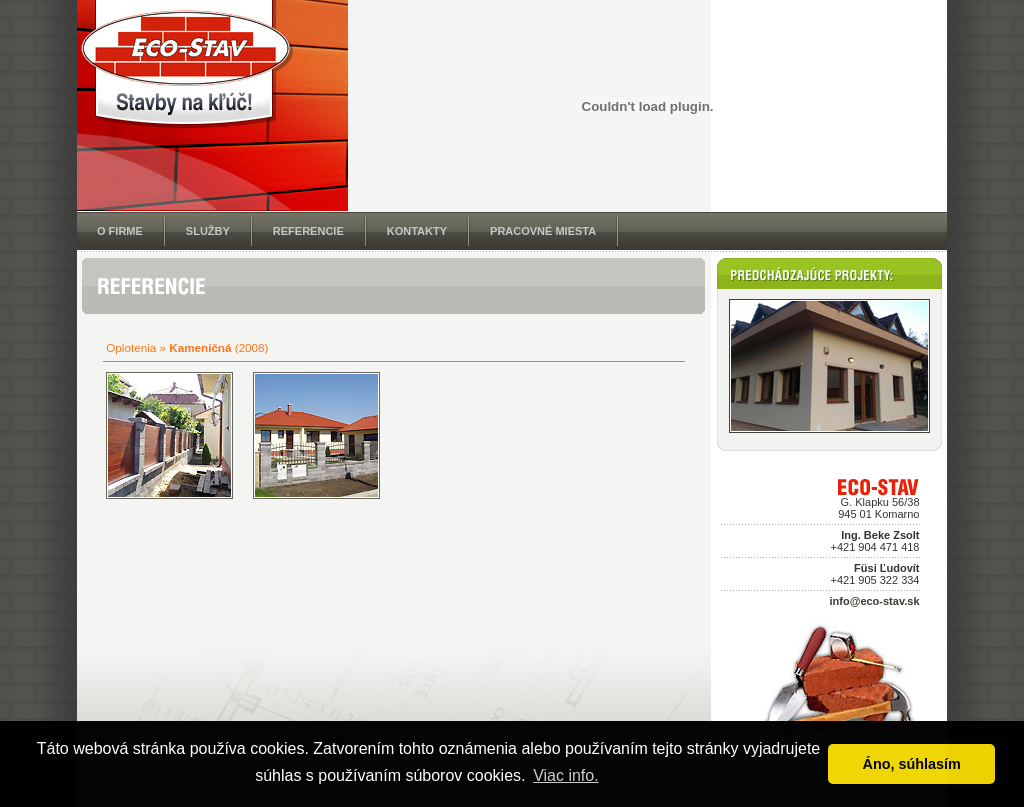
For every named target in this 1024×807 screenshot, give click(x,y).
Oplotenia (131, 347)
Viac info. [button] (566, 775)
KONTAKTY (417, 231)
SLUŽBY (208, 231)
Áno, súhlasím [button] (912, 764)
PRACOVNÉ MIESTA (543, 231)
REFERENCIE (308, 231)
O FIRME (120, 231)
